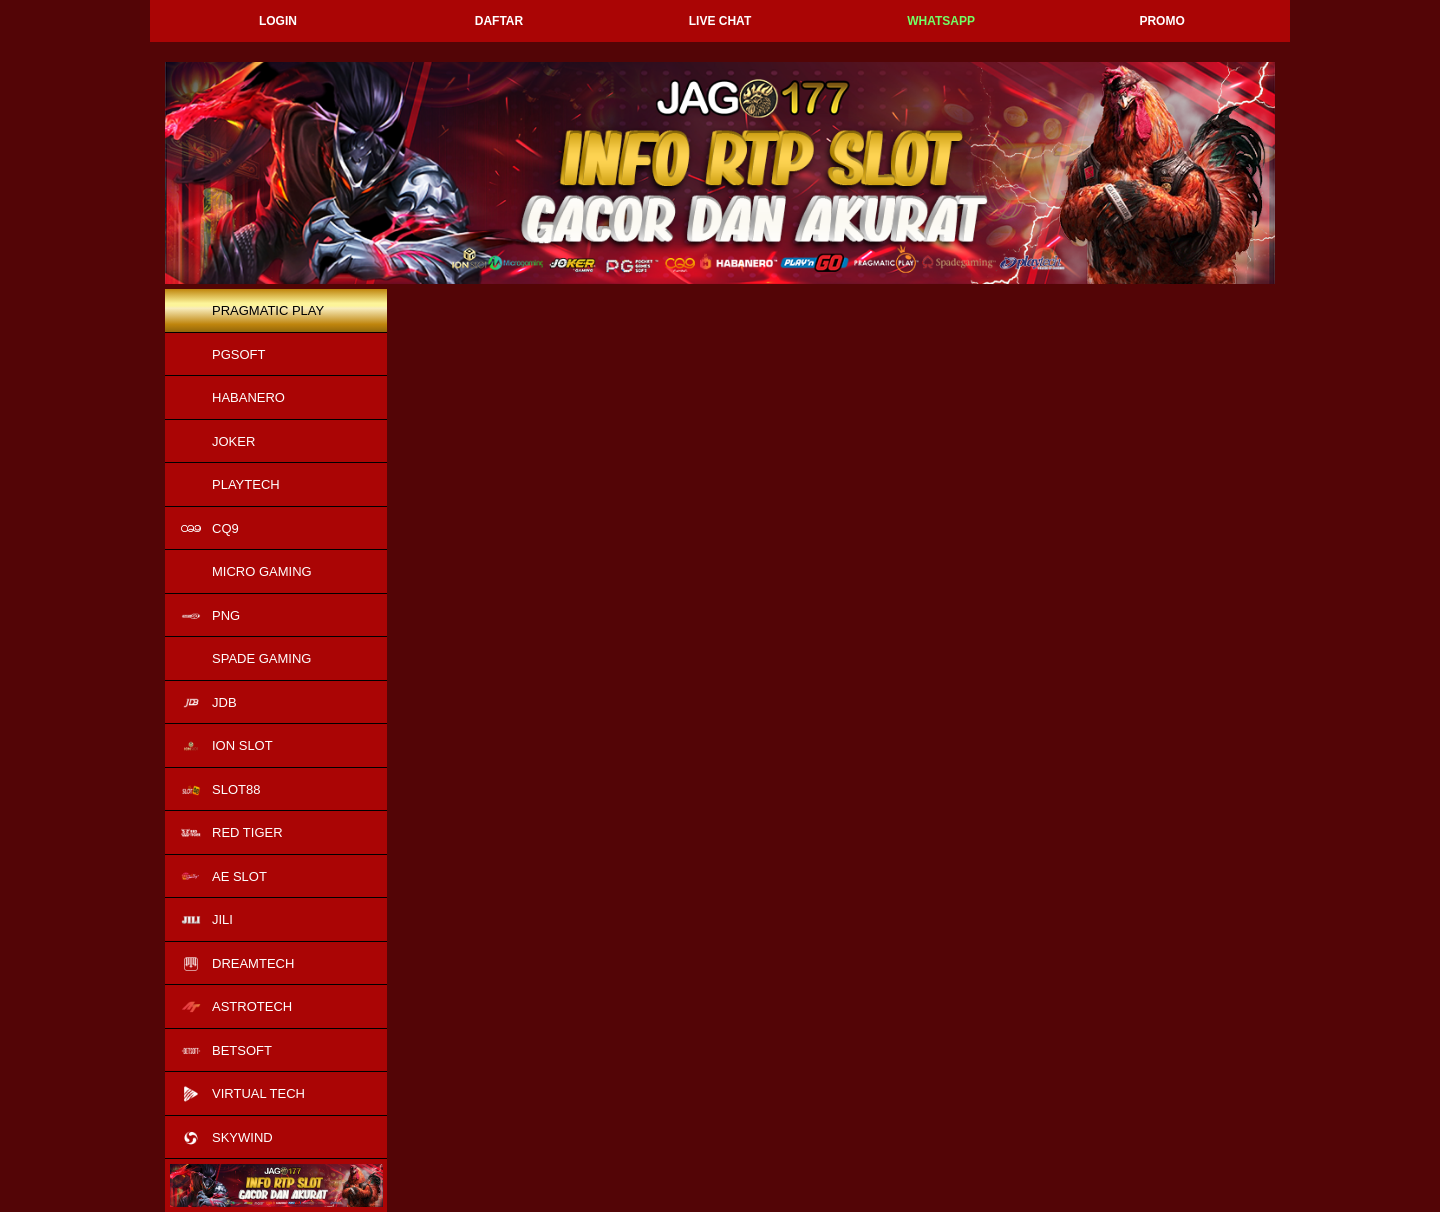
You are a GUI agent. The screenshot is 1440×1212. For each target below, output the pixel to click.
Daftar (499, 21)
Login (278, 21)
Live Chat (720, 21)
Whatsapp (941, 21)
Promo (1161, 21)
